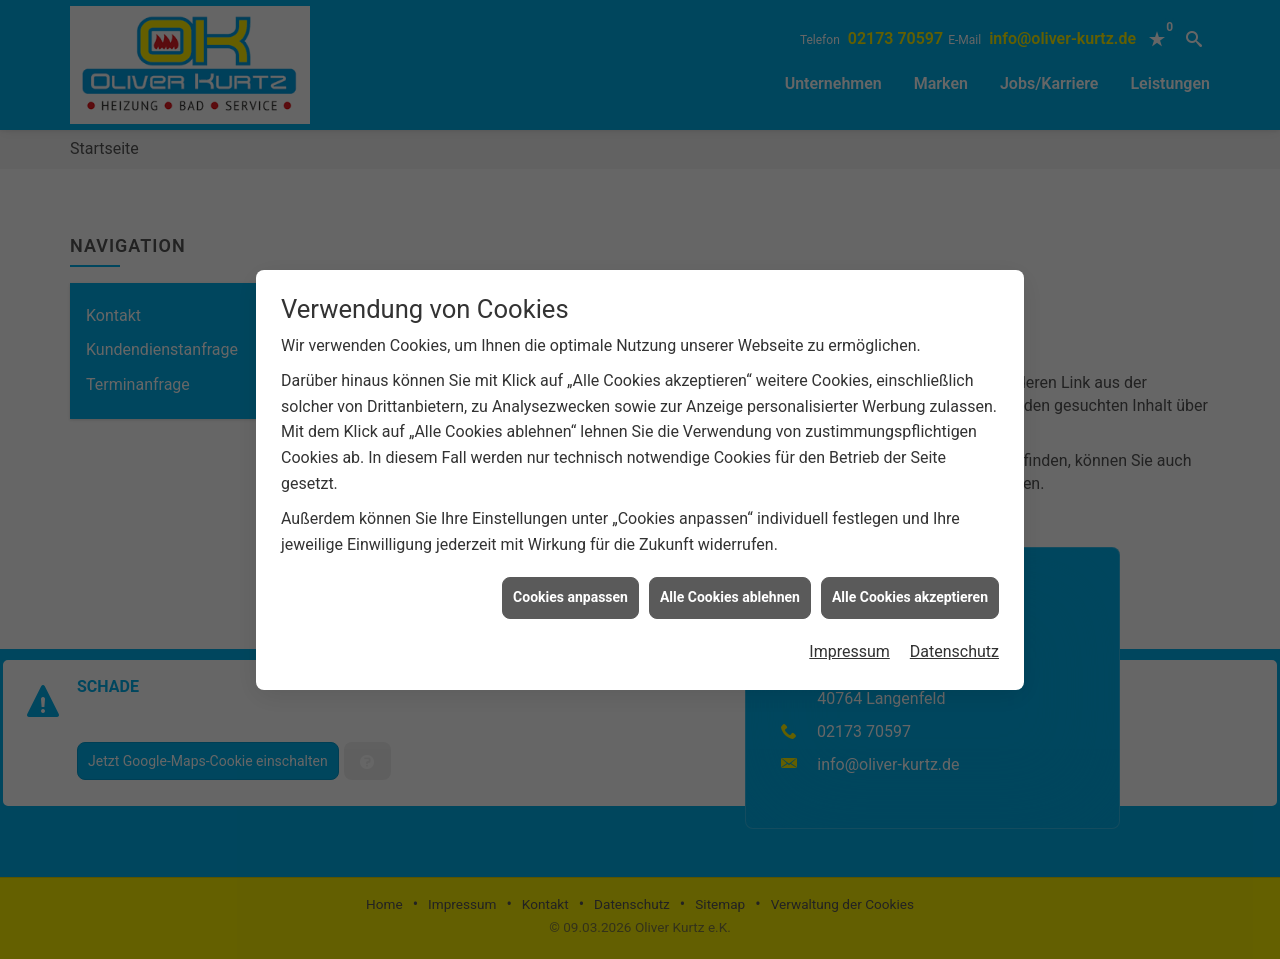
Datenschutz (954, 636)
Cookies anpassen (570, 582)
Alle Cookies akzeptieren (910, 582)
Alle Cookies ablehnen (730, 582)
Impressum (849, 636)
